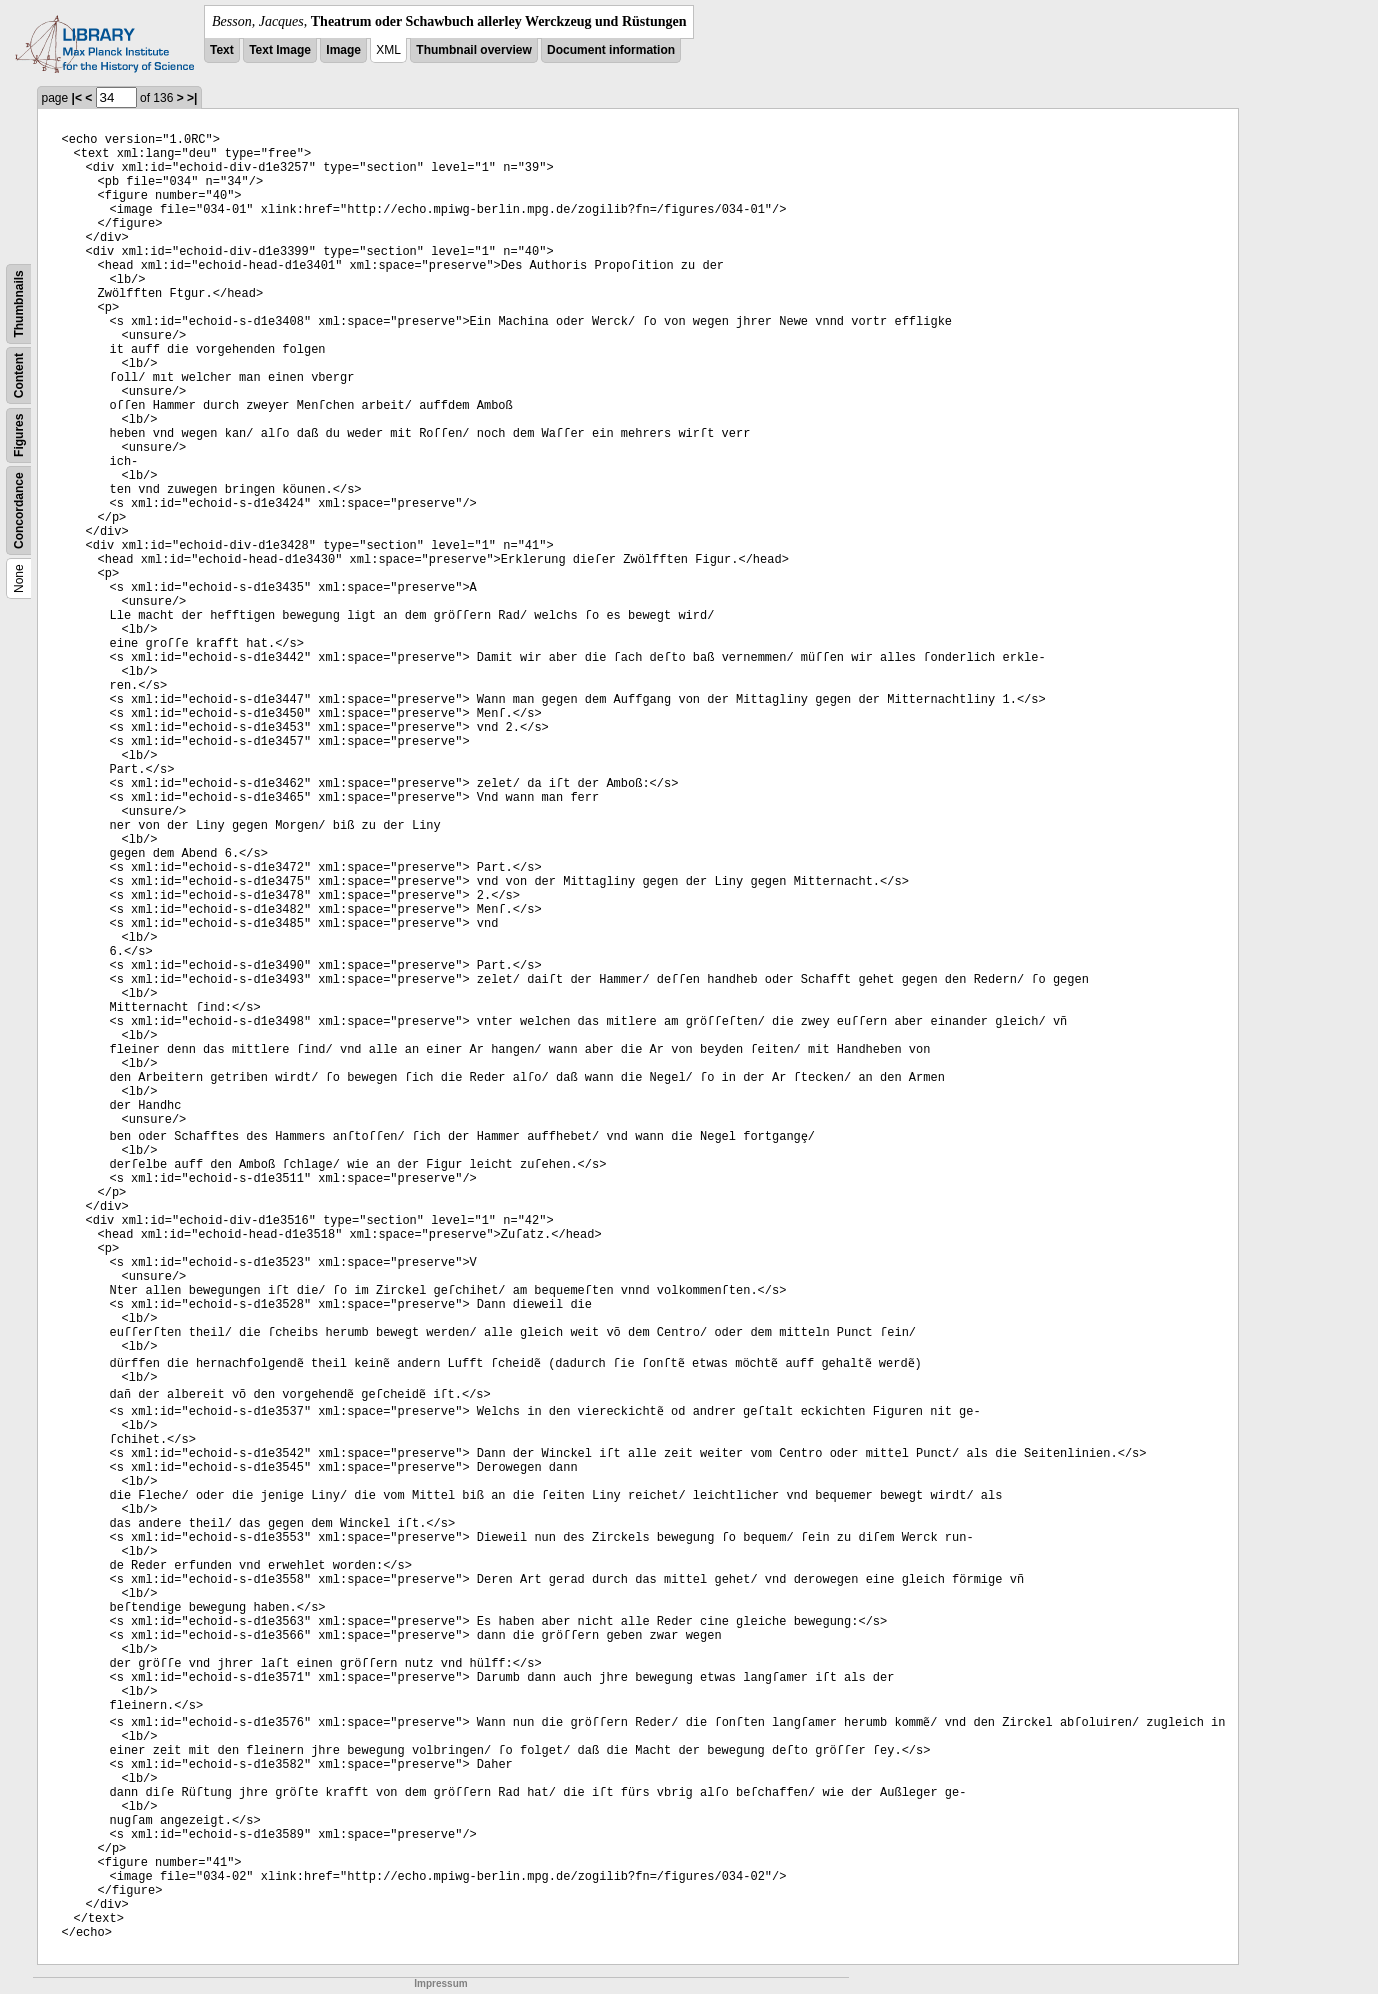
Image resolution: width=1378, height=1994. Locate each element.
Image (343, 50)
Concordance (19, 510)
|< (77, 98)
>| (192, 98)
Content (19, 375)
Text (222, 50)
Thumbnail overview (473, 50)
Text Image (280, 50)
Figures (19, 435)
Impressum (440, 1983)
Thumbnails (19, 303)
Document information (611, 50)
